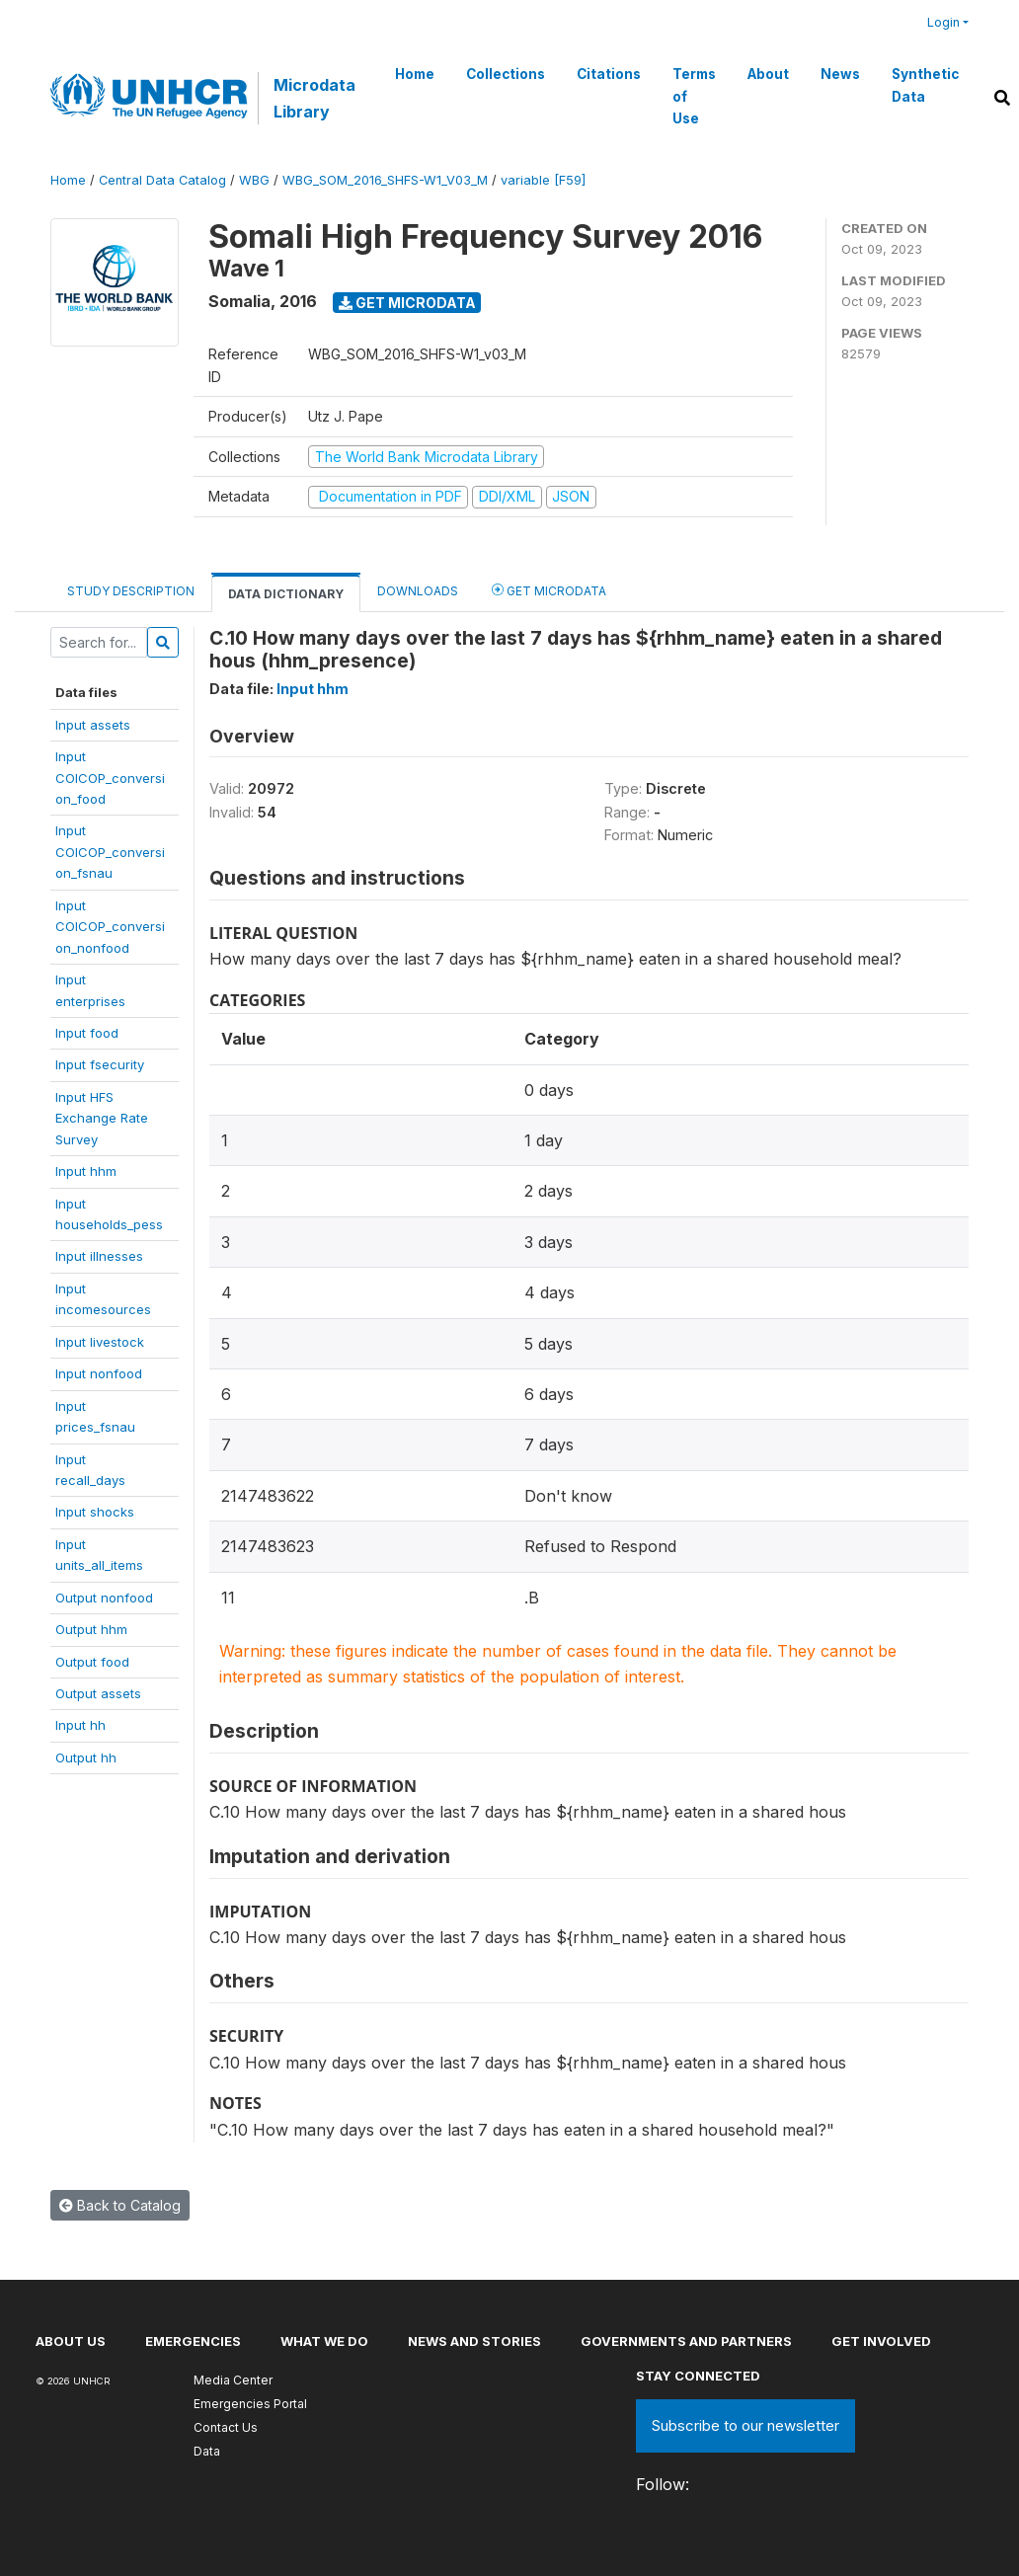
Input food (86, 1033)
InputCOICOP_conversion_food (110, 777)
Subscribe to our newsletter (745, 2425)
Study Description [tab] (131, 591)
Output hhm (91, 1629)
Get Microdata (407, 302)
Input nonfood (98, 1373)
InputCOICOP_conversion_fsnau (110, 851)
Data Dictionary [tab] (286, 593)
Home (414, 74)
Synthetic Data (925, 85)
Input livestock (99, 1342)
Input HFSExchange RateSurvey (101, 1118)
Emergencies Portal (250, 2403)
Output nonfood (104, 1597)
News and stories (474, 2341)
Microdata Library (314, 97)
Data (207, 2451)
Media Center (233, 2380)
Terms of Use (694, 96)
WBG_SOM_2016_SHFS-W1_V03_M (385, 180)
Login (943, 22)
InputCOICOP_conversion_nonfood (110, 927)
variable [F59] (543, 180)
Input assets (92, 725)
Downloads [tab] (417, 591)
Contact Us (226, 2427)
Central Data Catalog (162, 180)
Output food (92, 1662)
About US (71, 2341)
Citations (609, 74)
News (840, 74)
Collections (505, 74)
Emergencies (193, 2341)
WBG (254, 180)
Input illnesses (99, 1256)
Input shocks (94, 1512)
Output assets (98, 1693)
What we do (324, 2341)
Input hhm (86, 1171)
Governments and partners (686, 2341)
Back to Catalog (120, 2205)
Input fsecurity (99, 1064)
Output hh (86, 1757)
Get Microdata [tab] (549, 590)
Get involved (881, 2341)
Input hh (80, 1725)
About (768, 74)
